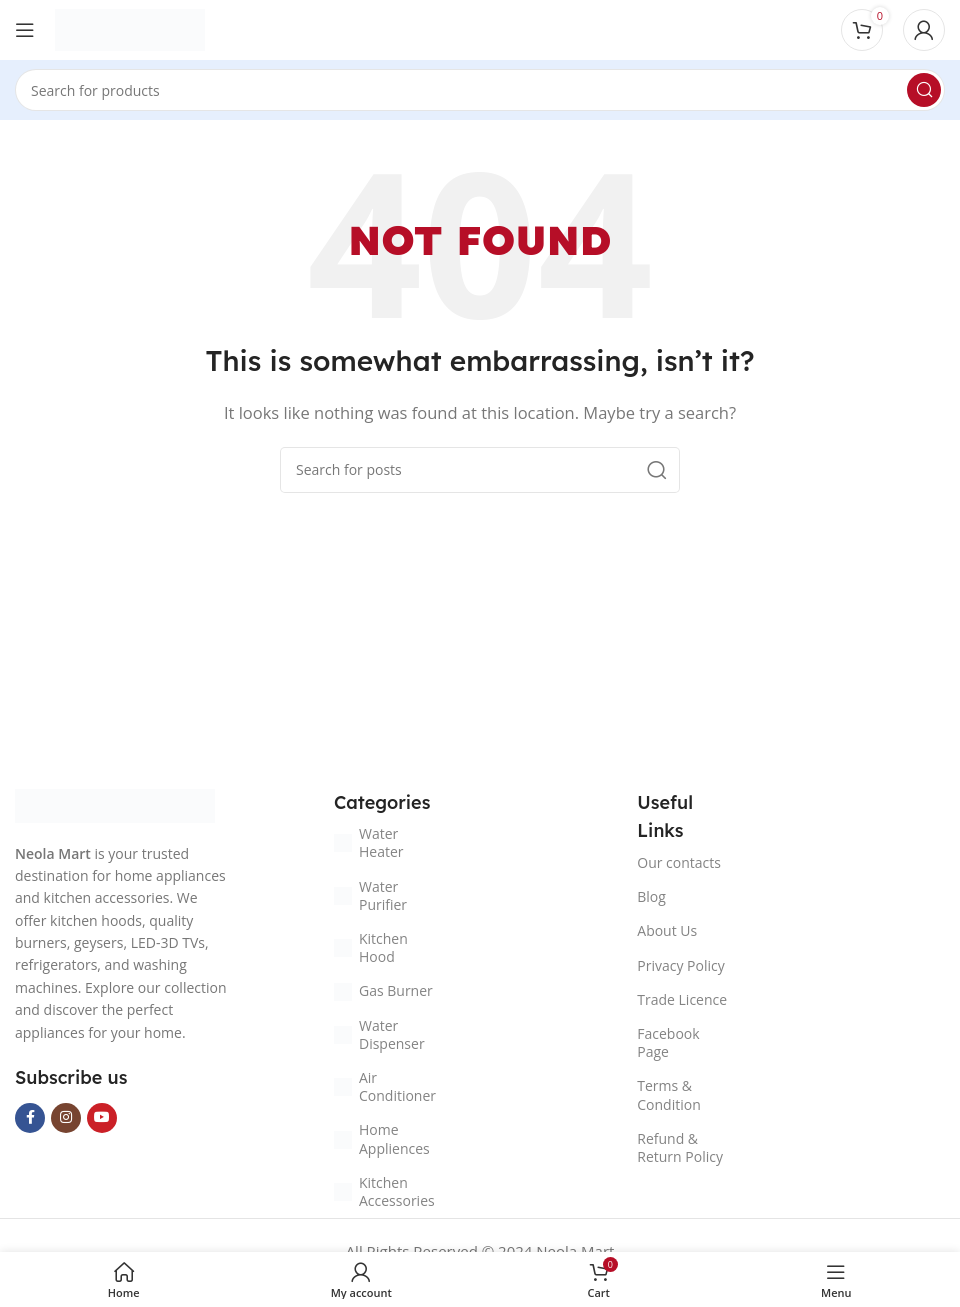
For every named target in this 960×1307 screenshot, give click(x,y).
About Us (667, 930)
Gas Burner (383, 990)
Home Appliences (382, 1138)
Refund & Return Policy (680, 1147)
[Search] (480, 90)
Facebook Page (668, 1042)
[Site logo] (130, 28)
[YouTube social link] (102, 1118)
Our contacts (679, 862)
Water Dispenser (379, 1034)
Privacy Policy (680, 965)
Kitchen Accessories (384, 1191)
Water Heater (369, 842)
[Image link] (115, 804)
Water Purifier (370, 895)
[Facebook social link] (30, 1118)
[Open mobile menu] (25, 30)
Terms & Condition (668, 1094)
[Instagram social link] (66, 1118)
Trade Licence (682, 999)
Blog (651, 896)
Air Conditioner (384, 1086)
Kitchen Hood (371, 947)
